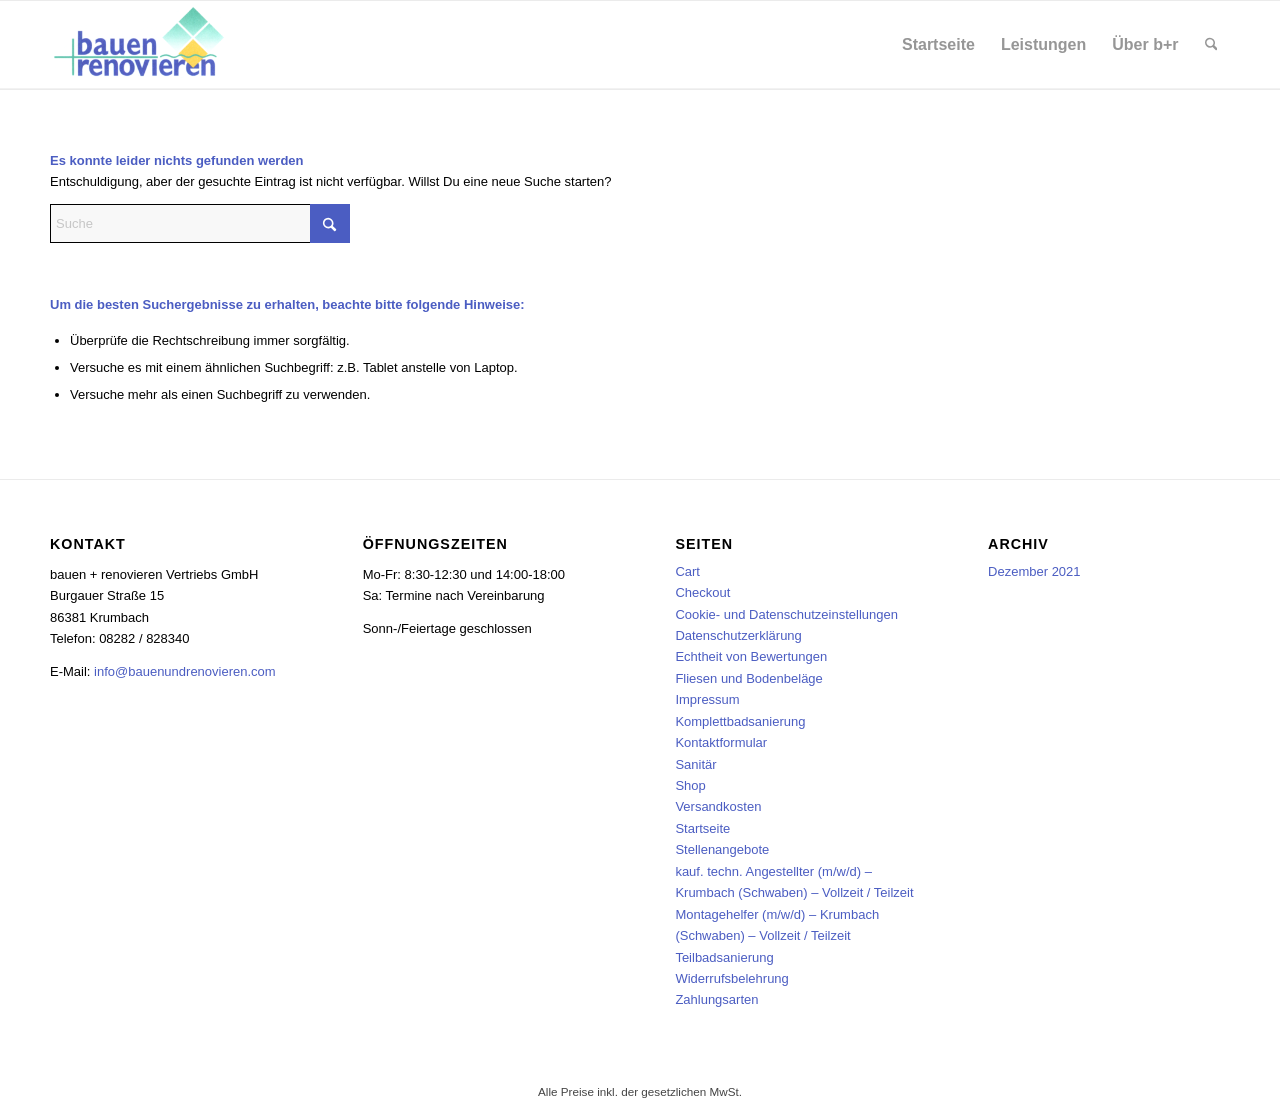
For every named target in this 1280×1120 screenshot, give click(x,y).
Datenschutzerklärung (738, 635)
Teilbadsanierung (724, 957)
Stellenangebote (722, 849)
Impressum (707, 699)
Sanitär (695, 764)
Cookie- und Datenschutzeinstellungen (786, 614)
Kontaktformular (721, 742)
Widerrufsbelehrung (731, 978)
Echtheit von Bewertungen (751, 656)
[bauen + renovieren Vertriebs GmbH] (140, 45)
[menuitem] (938, 45)
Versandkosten (718, 806)
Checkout (702, 592)
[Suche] (1211, 45)
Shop (690, 785)
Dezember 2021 (1034, 571)
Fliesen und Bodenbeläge (748, 678)
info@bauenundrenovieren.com (185, 671)
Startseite (702, 828)
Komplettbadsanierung (740, 721)
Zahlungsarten (716, 999)
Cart (687, 571)
